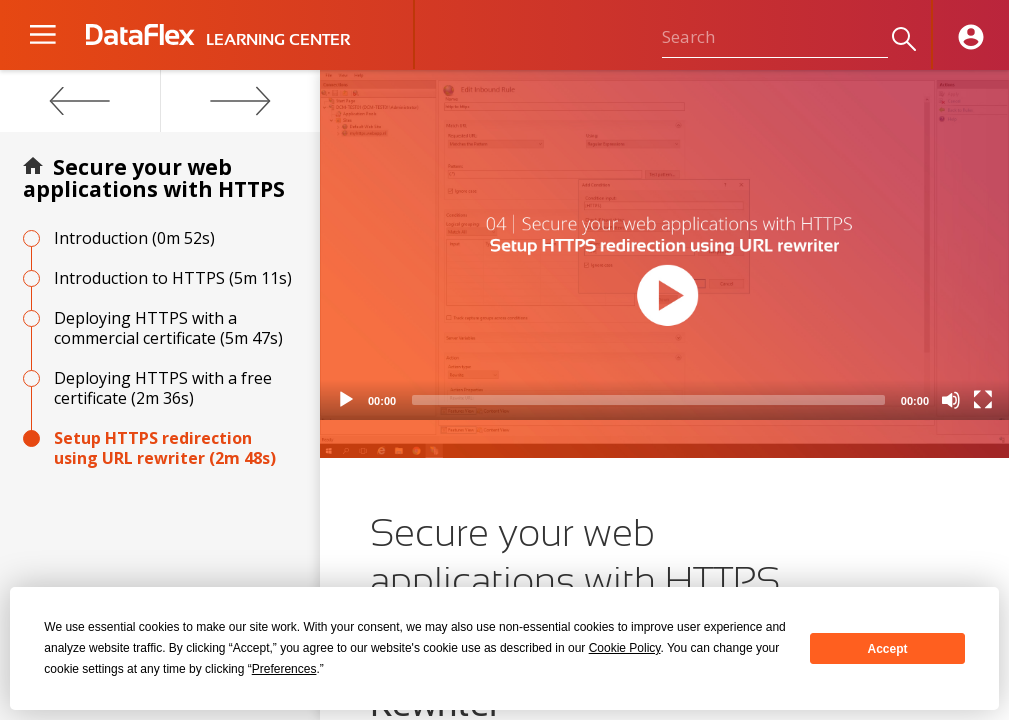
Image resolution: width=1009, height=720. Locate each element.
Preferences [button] (284, 669)
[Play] (346, 400)
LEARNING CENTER (278, 40)
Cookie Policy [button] (625, 648)
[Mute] (951, 400)
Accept (888, 649)
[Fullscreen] (983, 400)
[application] (664, 245)
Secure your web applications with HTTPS (154, 178)
